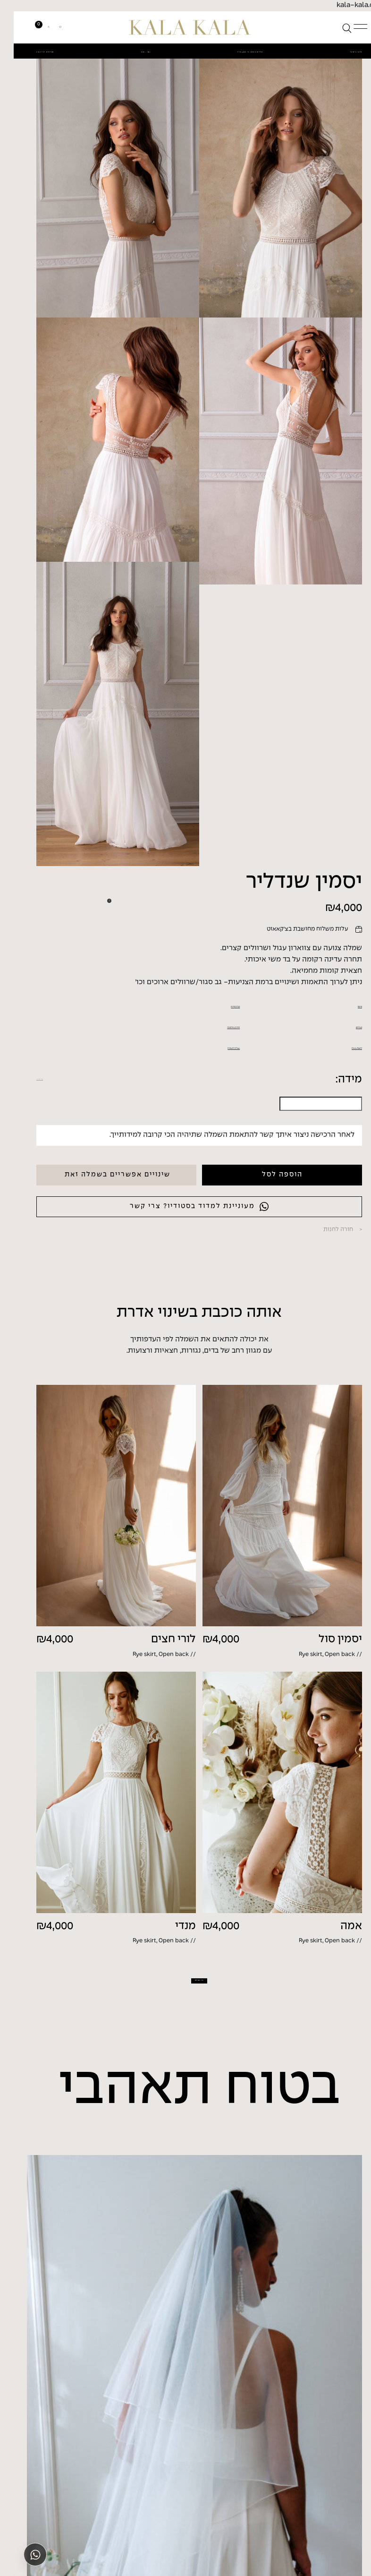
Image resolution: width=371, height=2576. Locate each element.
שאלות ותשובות (200, 1300)
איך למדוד (36, 1334)
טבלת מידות (206, 1254)
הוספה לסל (268, 1430)
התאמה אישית (324, 1300)
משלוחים (333, 1277)
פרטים (338, 1254)
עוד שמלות (186, 2240)
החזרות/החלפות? (197, 1277)
